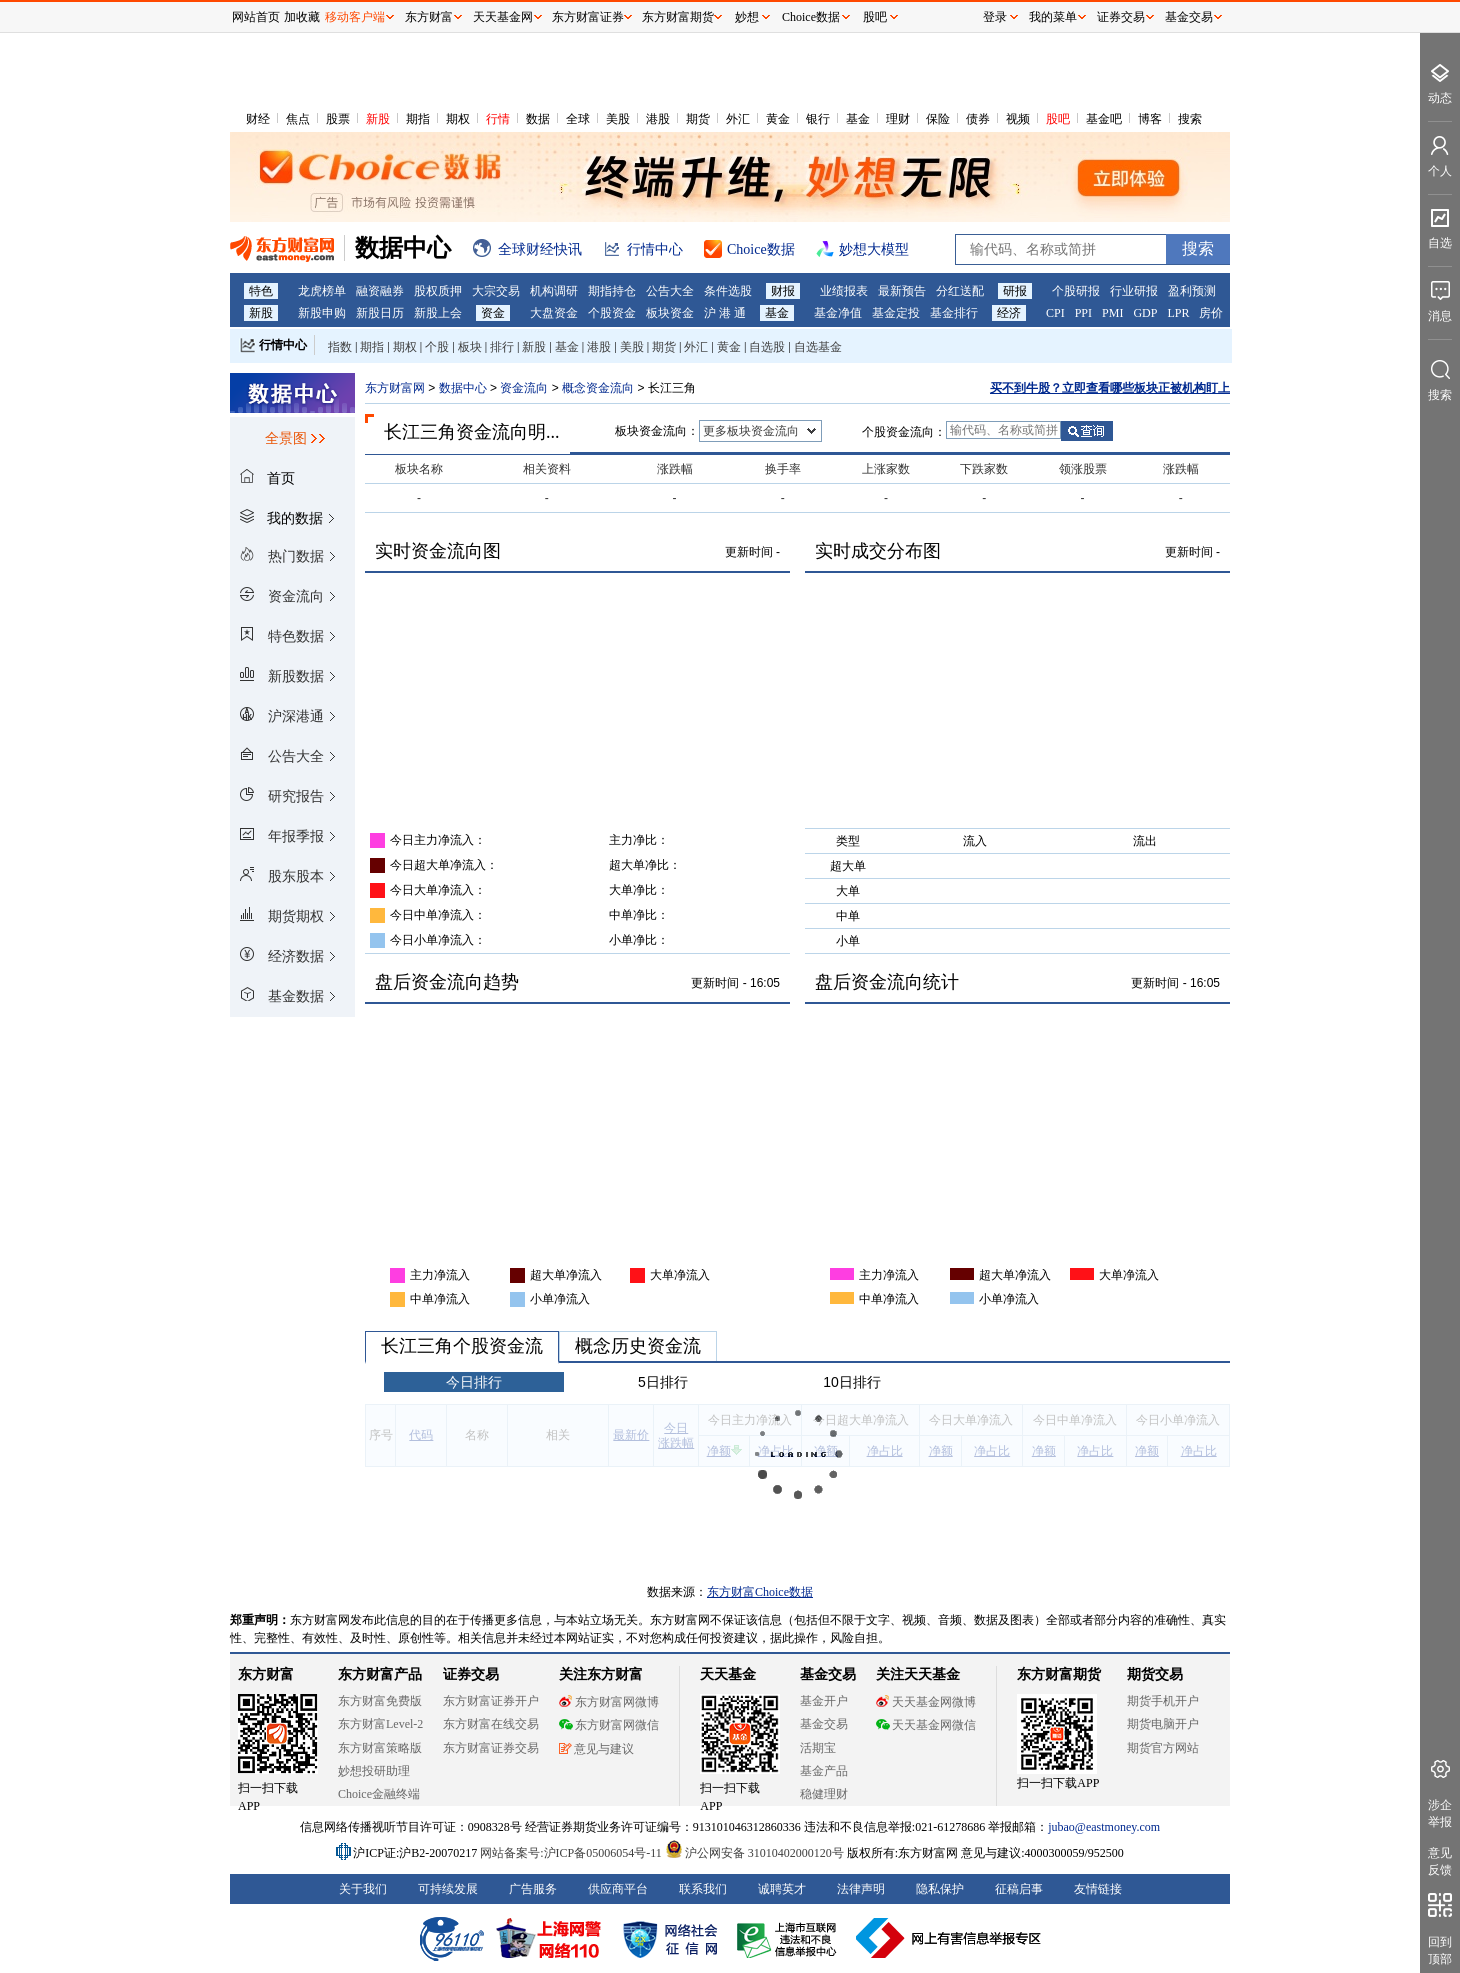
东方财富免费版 (380, 1701)
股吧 (1058, 119)
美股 (618, 119)
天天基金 (728, 1674)
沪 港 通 (725, 313)
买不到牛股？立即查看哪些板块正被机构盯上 (1110, 388)
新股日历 (380, 313)
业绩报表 (844, 291)
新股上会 (438, 313)
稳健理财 (824, 1794)
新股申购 (322, 313)
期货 (698, 119)
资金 (493, 313)
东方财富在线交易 (491, 1724)
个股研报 (1076, 291)
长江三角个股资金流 (462, 1346)
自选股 (767, 347)
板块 (470, 347)
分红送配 (960, 291)
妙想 (747, 17)
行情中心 (283, 345)
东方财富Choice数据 (760, 1592)
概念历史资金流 (638, 1346)
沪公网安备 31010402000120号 (754, 1853)
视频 (1018, 119)
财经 (258, 119)
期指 (418, 119)
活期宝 (818, 1748)
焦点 (298, 119)
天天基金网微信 (926, 1725)
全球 (578, 119)
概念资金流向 (599, 388)
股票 (338, 119)
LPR (1178, 313)
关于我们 (363, 1889)
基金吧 (1104, 119)
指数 (340, 347)
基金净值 (838, 313)
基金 (858, 119)
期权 (458, 119)
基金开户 (824, 1701)
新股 (378, 119)
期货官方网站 (1163, 1748)
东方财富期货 (1059, 1674)
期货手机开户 (1163, 1701)
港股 (658, 119)
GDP (1145, 313)
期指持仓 (612, 291)
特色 (261, 291)
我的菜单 (1053, 17)
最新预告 (902, 291)
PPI (1083, 313)
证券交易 (1121, 17)
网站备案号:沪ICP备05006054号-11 (572, 1853)
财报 (783, 291)
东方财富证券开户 (491, 1701)
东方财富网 (395, 388)
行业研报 (1134, 291)
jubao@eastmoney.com (1104, 1827)
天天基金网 (503, 17)
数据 (538, 119)
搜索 (1190, 119)
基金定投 (896, 313)
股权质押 (438, 291)
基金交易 (824, 1724)
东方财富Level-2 (380, 1724)
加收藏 (302, 17)
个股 (437, 347)
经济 (1009, 313)
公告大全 (670, 291)
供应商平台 (618, 1889)
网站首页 (256, 17)
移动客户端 (355, 17)
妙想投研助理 (374, 1771)
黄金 (778, 119)
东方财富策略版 (380, 1748)
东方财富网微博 (609, 1702)
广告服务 (533, 1889)
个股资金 (612, 313)
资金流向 (524, 388)
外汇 (738, 119)
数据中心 (463, 388)
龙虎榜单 (322, 291)
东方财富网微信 (609, 1725)
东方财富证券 (588, 17)
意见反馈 (1440, 1861)
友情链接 (1098, 1889)
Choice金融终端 (379, 1794)
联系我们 (703, 1889)
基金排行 (954, 313)
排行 (502, 347)
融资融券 (380, 291)
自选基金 (818, 347)
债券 (978, 119)
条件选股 (728, 291)
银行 (818, 119)
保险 (938, 119)
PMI (1112, 313)
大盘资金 (554, 313)
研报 (1015, 291)
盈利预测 (1192, 291)
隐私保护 (940, 1889)
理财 (898, 119)
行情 (498, 119)
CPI (1055, 313)
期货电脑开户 (1163, 1724)
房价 (1211, 313)
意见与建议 (596, 1749)
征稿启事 (1019, 1889)
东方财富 (266, 1674)
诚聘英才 (782, 1889)
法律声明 (861, 1889)
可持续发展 (448, 1889)
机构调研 (554, 291)
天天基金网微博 (926, 1702)
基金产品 (824, 1771)
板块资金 (670, 313)
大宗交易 (496, 291)
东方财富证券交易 (491, 1748)
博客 (1150, 119)
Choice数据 (811, 17)
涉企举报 (1440, 1813)
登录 (995, 17)
